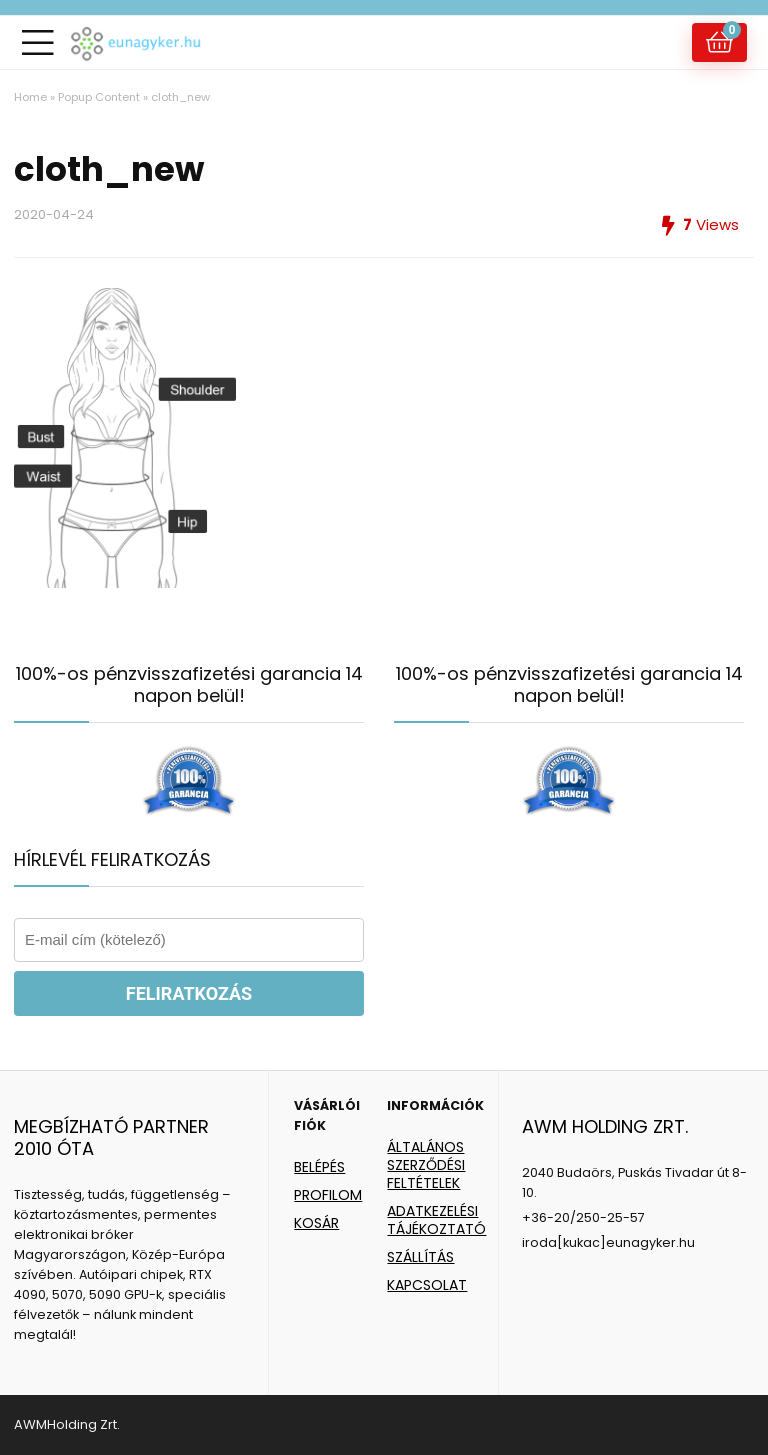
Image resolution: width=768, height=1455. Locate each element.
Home (30, 97)
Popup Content (99, 97)
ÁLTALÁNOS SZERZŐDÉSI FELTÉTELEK (426, 1165)
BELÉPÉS (319, 1167)
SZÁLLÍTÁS (420, 1257)
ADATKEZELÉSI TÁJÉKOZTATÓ (436, 1220)
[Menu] (38, 42)
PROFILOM (328, 1195)
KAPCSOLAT (427, 1285)
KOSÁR (316, 1223)
